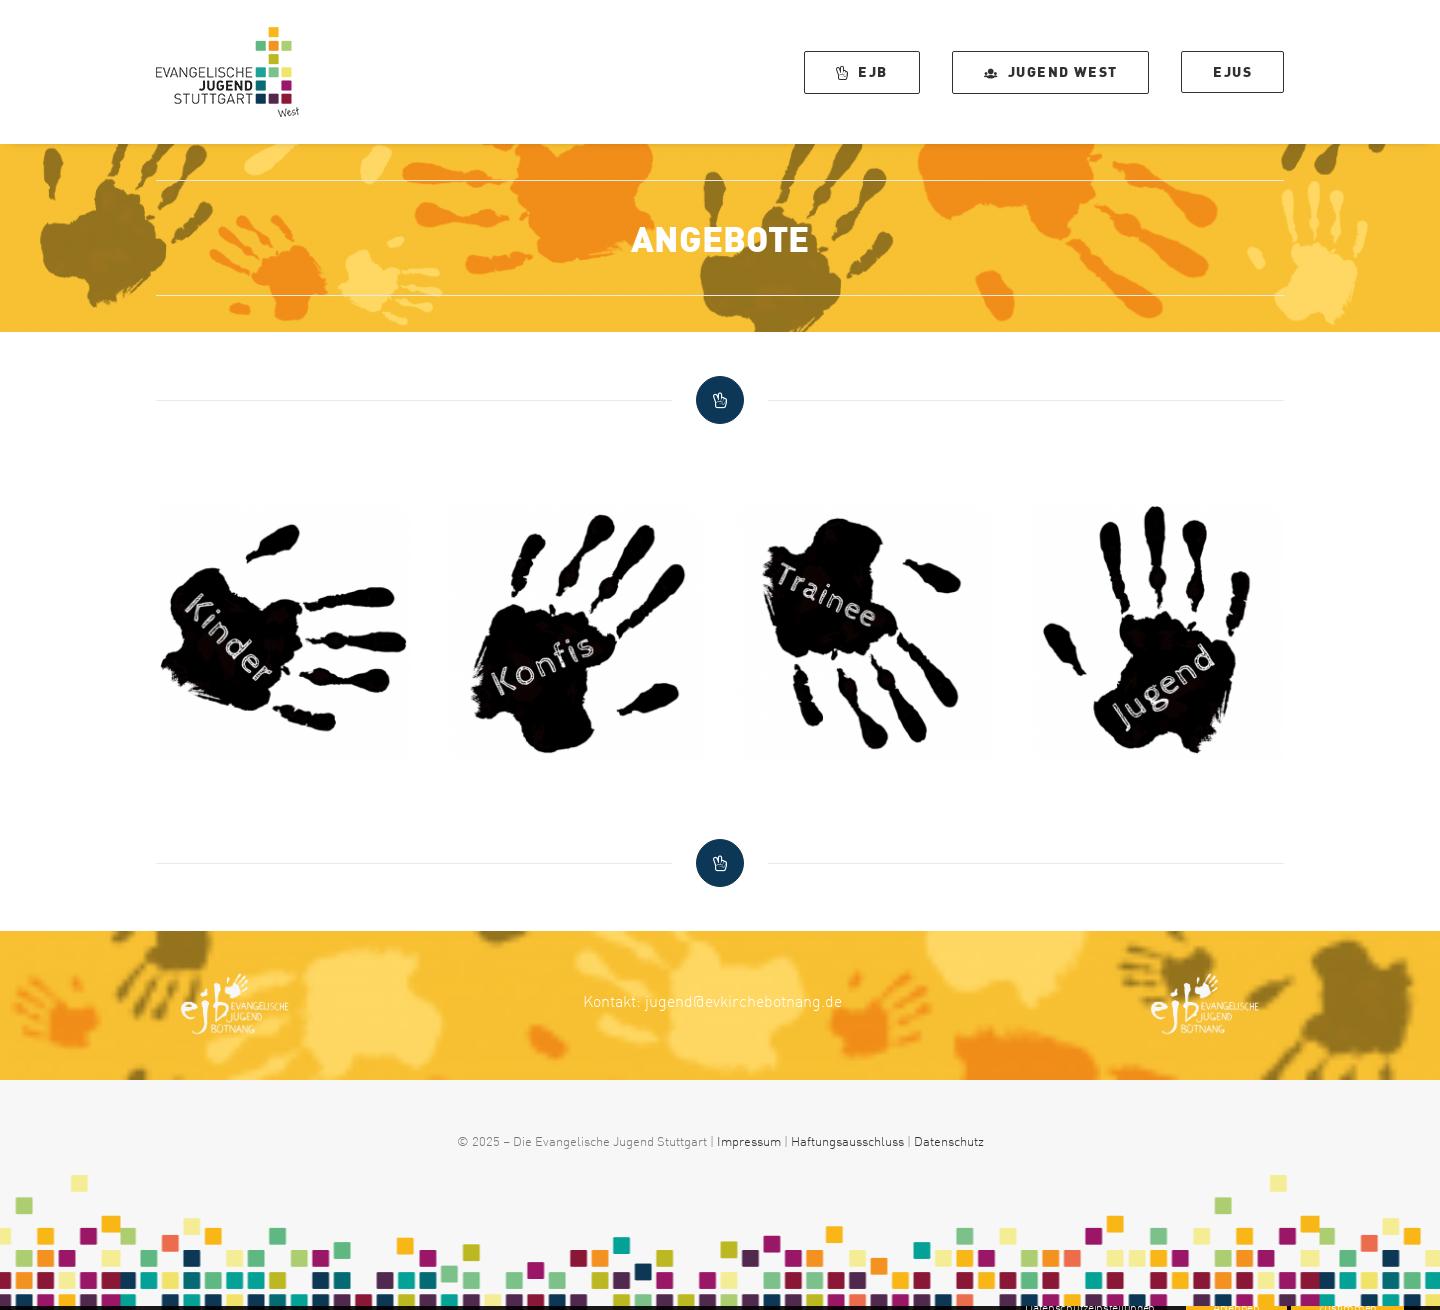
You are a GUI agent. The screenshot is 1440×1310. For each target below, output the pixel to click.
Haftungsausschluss (847, 1141)
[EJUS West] (227, 72)
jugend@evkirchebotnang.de (743, 1001)
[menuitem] (869, 72)
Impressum (749, 1141)
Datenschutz (949, 1141)
